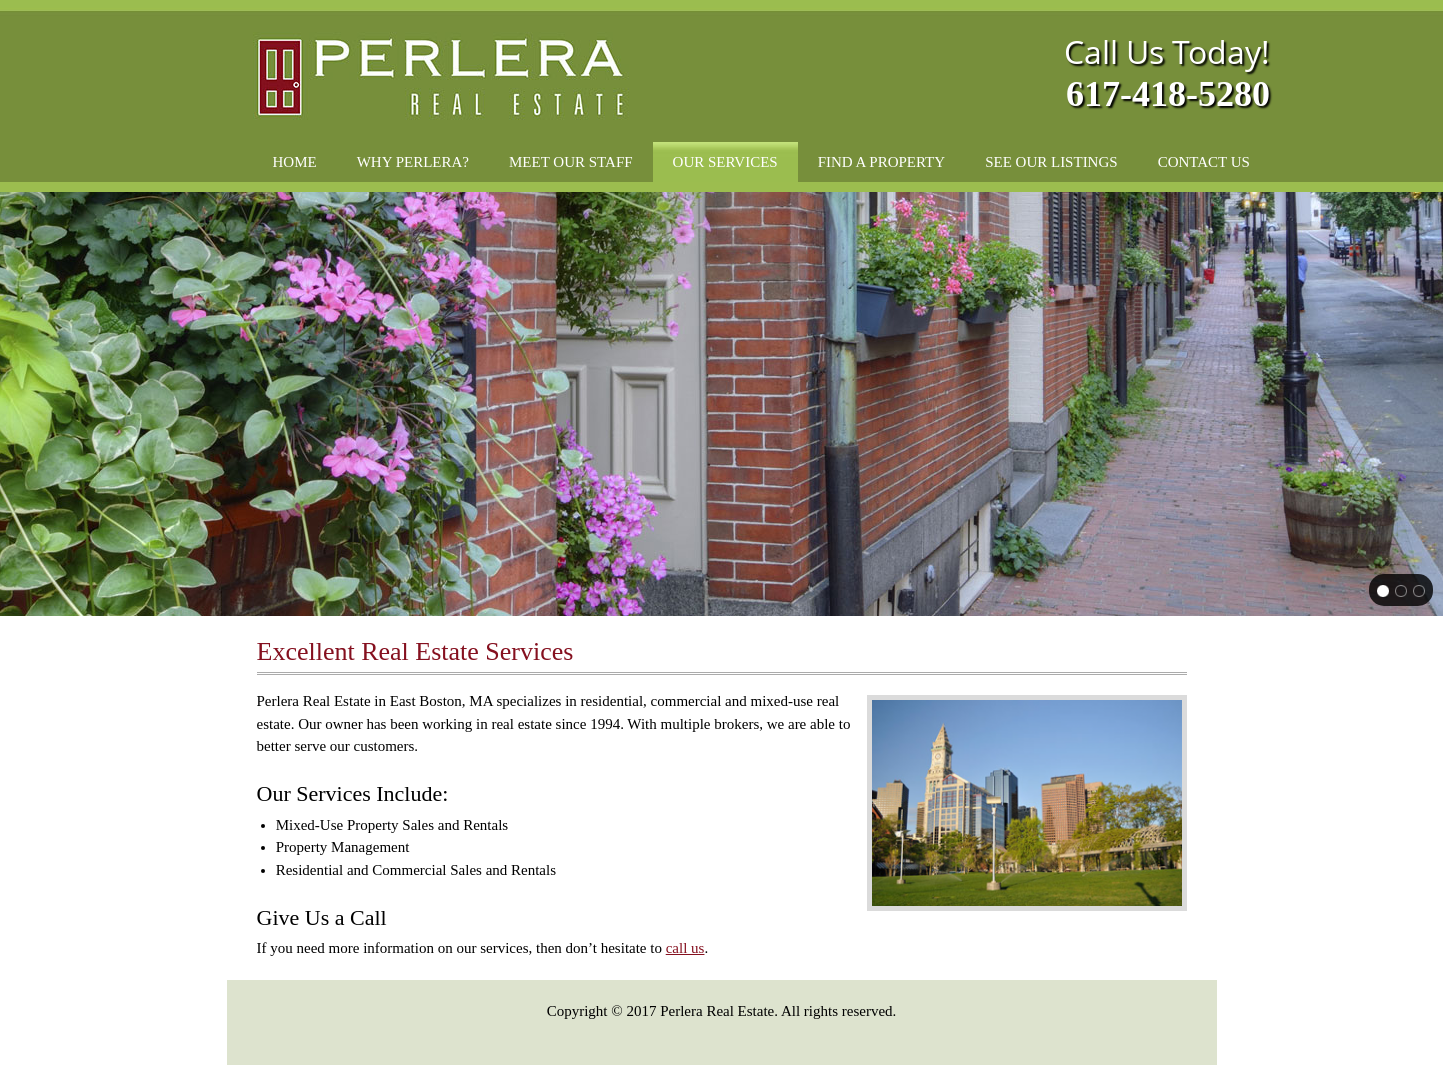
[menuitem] (295, 162)
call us (685, 948)
